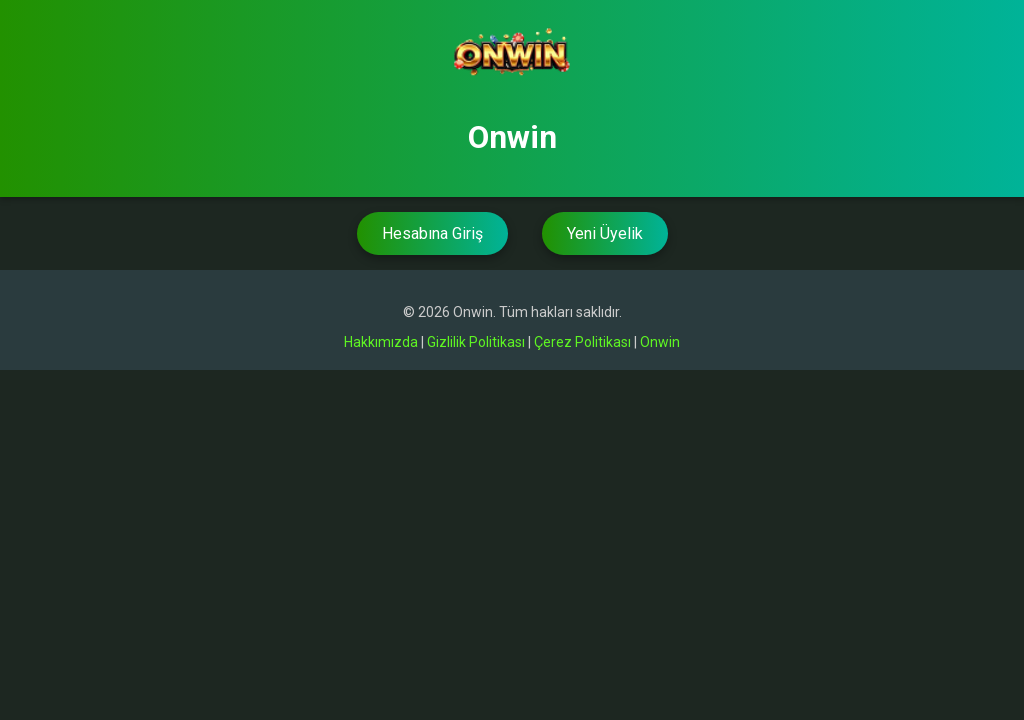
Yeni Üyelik (605, 233)
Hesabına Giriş (432, 233)
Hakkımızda (381, 342)
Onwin (660, 342)
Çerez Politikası (582, 342)
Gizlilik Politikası (476, 342)
